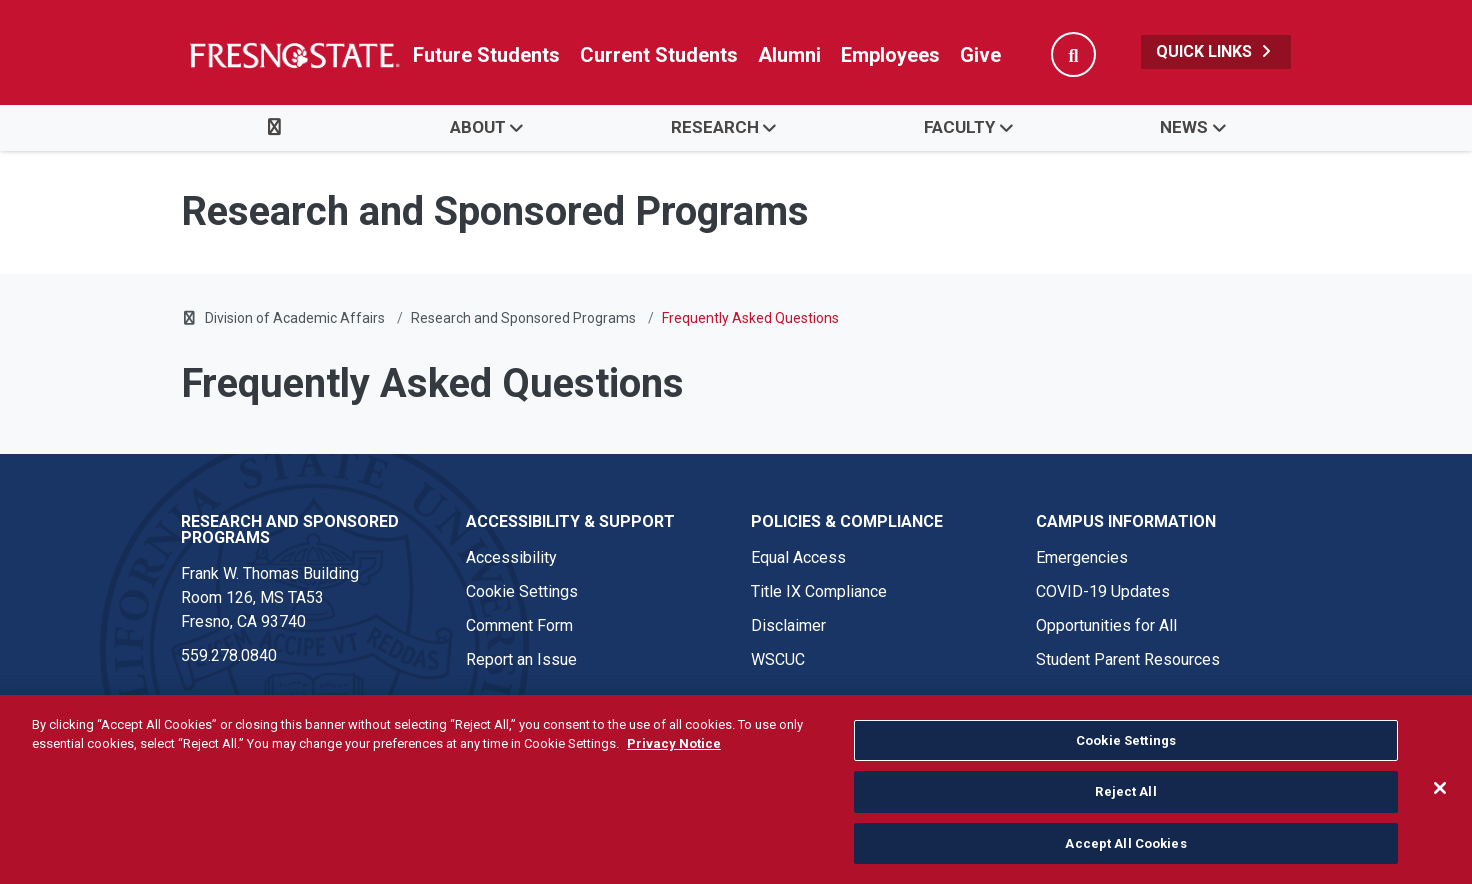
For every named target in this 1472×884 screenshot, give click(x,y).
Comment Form (519, 625)
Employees (890, 55)
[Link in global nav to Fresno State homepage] (293, 55)
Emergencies (1082, 557)
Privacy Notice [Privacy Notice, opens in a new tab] (674, 756)
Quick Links (1216, 51)
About (478, 127)
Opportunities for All (1106, 625)
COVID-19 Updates (1103, 591)
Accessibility (511, 557)
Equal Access (798, 557)
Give (980, 55)
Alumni (789, 55)
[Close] (1440, 800)
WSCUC (778, 659)
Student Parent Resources (1128, 659)
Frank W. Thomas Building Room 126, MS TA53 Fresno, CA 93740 (270, 597)
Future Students (486, 55)
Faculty (959, 127)
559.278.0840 (229, 655)
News (1184, 127)
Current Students (659, 55)
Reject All (1125, 804)
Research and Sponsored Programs (523, 318)
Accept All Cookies (1125, 855)
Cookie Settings (522, 591)
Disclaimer (788, 625)
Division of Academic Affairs (295, 318)
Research (715, 127)
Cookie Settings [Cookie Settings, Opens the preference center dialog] (1126, 752)
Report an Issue (521, 659)
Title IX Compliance (819, 591)
